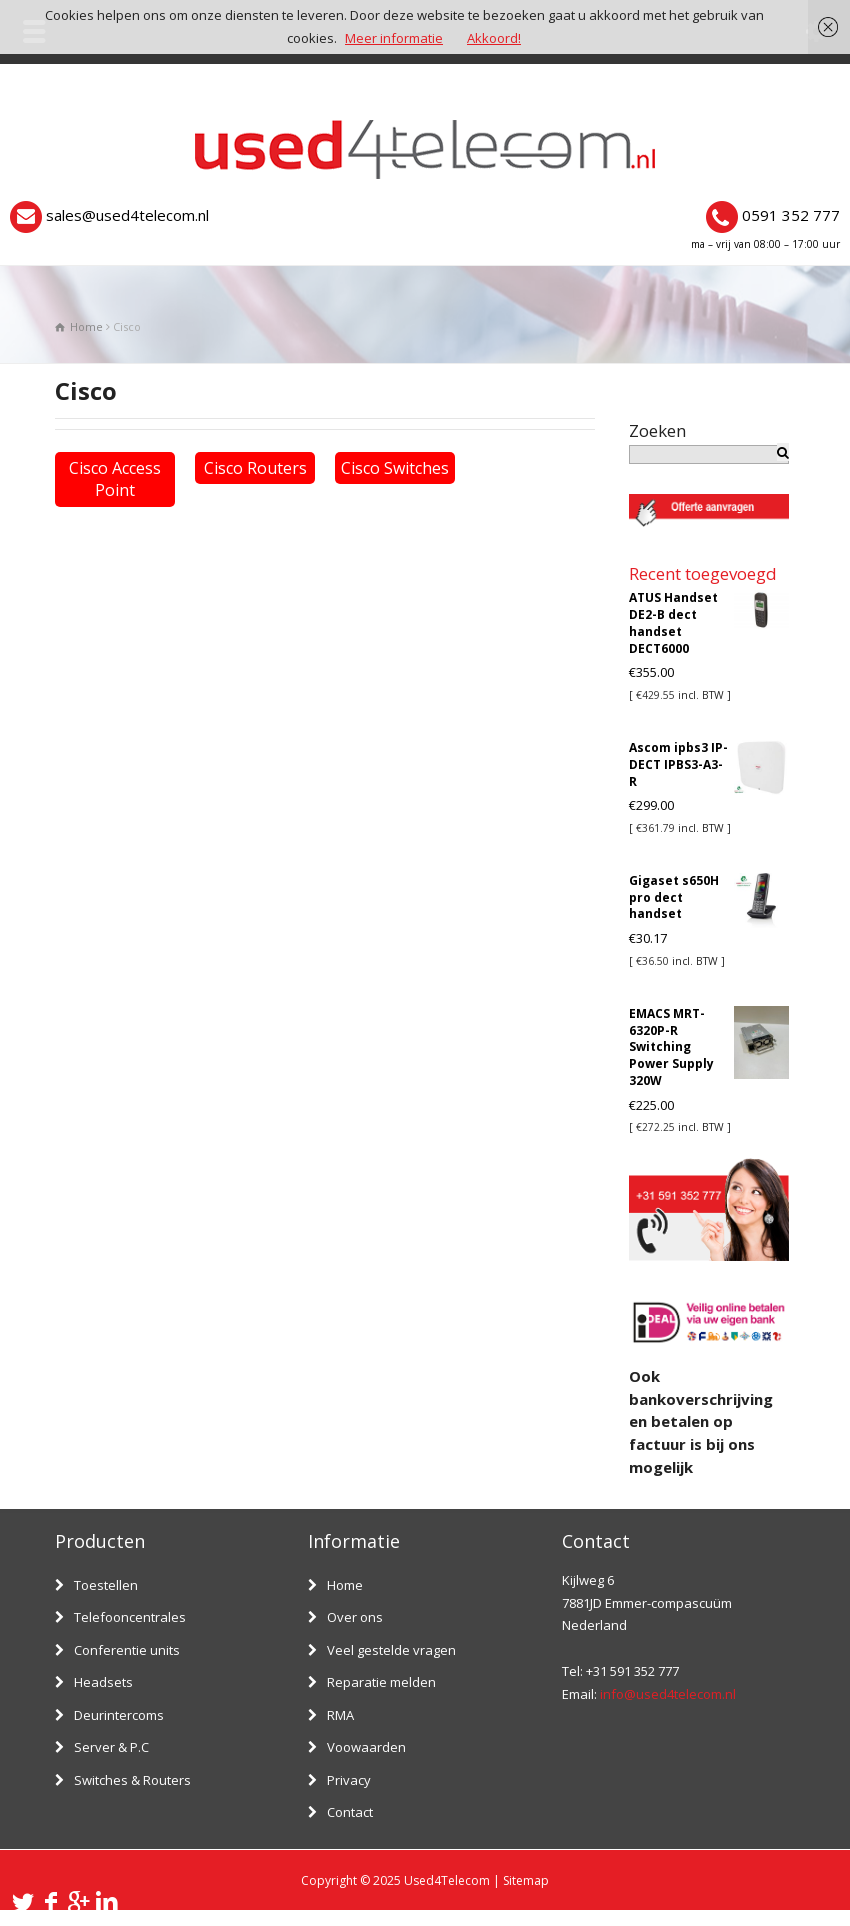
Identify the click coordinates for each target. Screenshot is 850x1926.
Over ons (355, 1617)
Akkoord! (494, 38)
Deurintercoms (119, 1715)
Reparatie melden (381, 1682)
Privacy (349, 1780)
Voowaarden (366, 1747)
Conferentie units (127, 1650)
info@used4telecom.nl (668, 1694)
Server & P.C (111, 1747)
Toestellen (106, 1585)
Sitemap (526, 1880)
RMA (340, 1715)
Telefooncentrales (130, 1617)
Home (345, 1585)
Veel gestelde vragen (391, 1650)
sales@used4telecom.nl (127, 215)
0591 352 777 (791, 215)
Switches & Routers (132, 1780)
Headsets (103, 1682)
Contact (350, 1812)
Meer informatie (394, 38)
